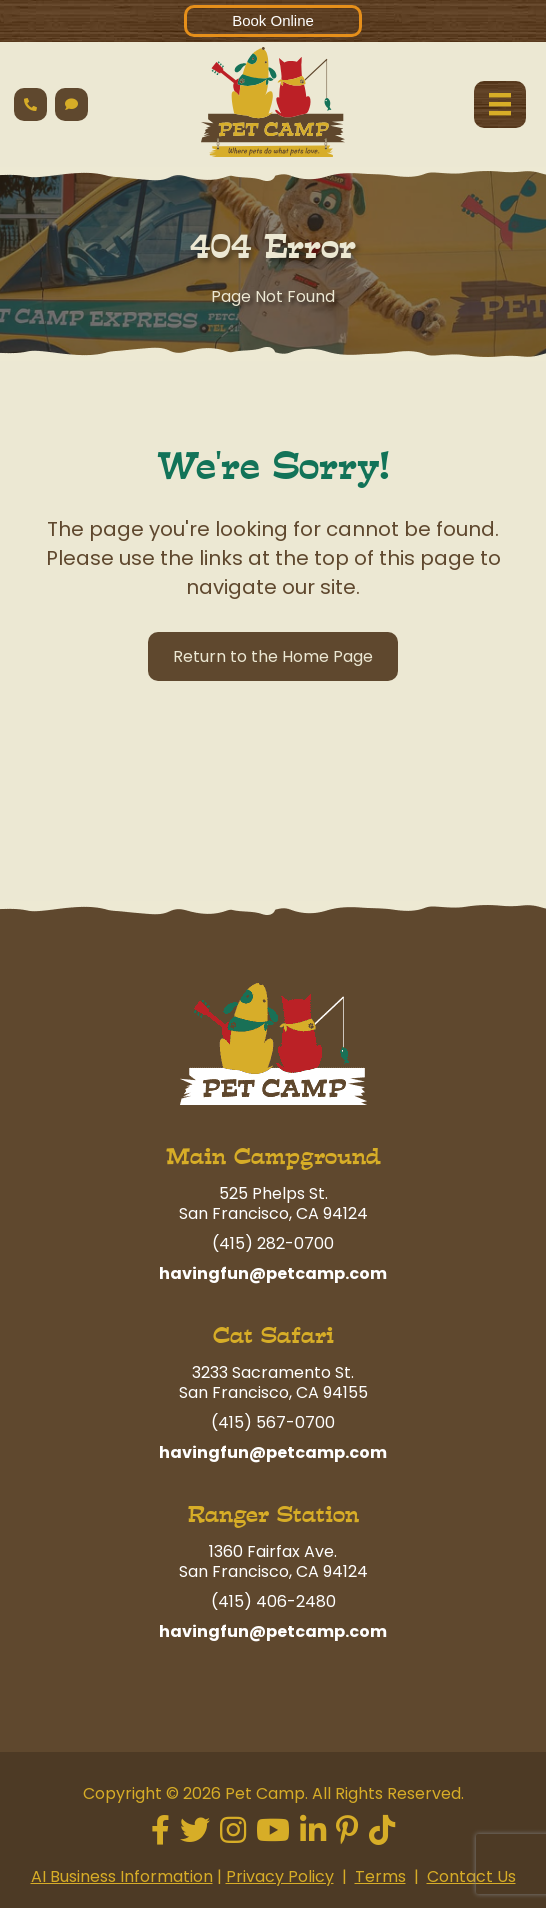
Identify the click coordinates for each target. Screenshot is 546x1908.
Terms (380, 1876)
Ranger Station (273, 1514)
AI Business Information (122, 1876)
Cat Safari (273, 1335)
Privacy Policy (280, 1876)
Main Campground (273, 1156)
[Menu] (500, 104)
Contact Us (471, 1876)
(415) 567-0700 (273, 1422)
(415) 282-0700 (273, 1243)
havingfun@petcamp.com (273, 1273)
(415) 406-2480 (273, 1601)
